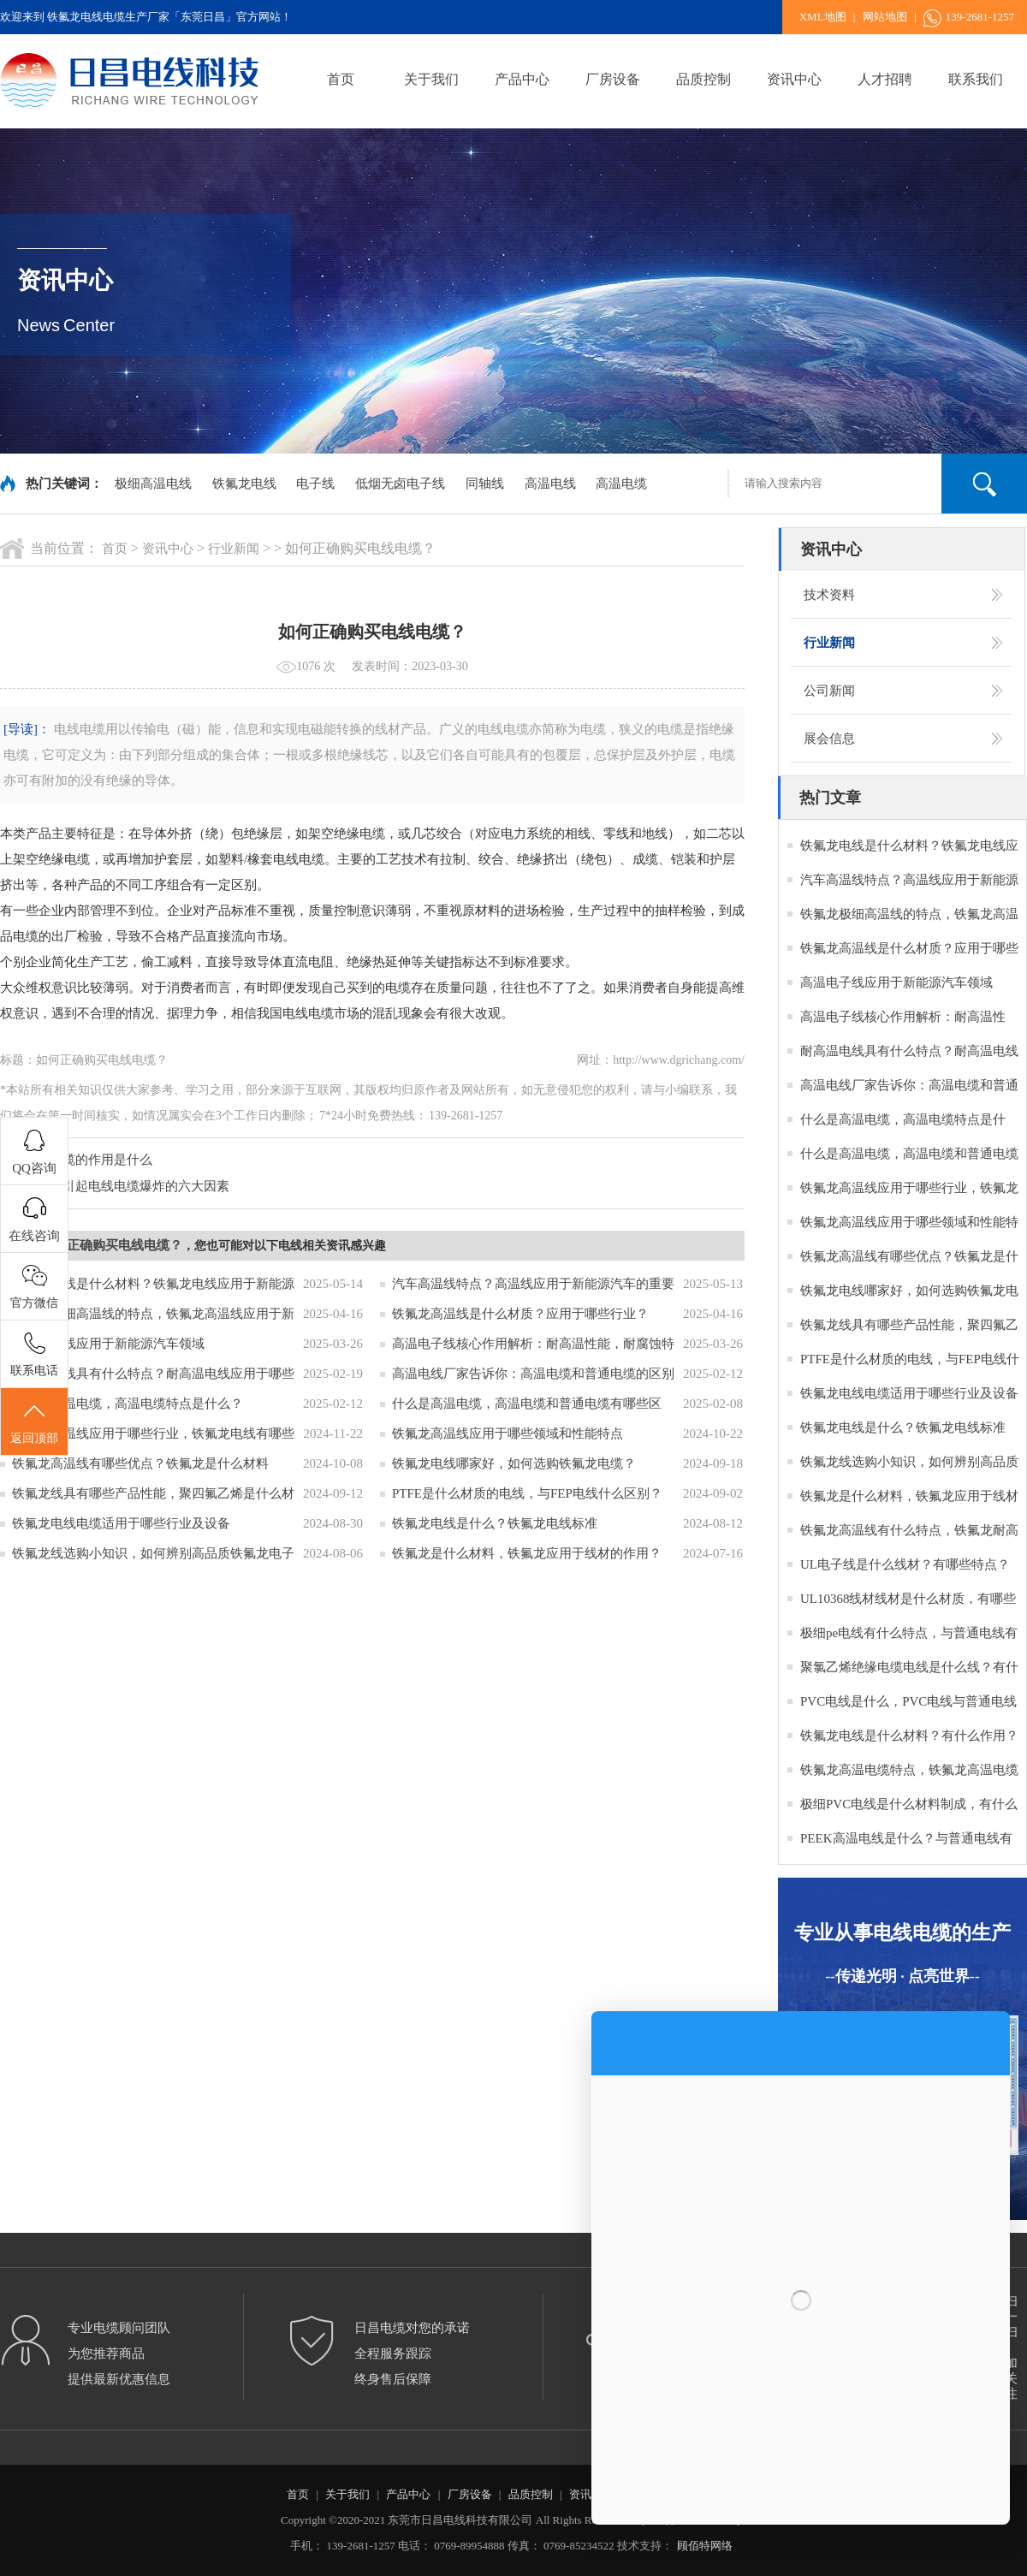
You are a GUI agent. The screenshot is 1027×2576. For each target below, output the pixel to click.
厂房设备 (612, 79)
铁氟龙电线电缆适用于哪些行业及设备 (121, 1523)
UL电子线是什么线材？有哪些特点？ (905, 1564)
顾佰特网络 (705, 2545)
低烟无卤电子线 (400, 483)
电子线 (315, 483)
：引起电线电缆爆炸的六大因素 (139, 1186)
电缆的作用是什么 (101, 1159)
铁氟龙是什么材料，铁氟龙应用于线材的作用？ (527, 1553)
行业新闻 (233, 548)
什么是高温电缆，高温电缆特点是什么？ (127, 1403)
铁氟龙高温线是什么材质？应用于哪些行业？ (520, 1314)
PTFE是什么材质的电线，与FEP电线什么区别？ (527, 1493)
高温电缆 (621, 483)
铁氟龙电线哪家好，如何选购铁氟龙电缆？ (514, 1463)
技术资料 (829, 595)
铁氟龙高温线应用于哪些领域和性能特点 (507, 1433)
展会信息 (829, 738)
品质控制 (703, 79)
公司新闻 (829, 690)
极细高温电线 (153, 483)
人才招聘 (885, 79)
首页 (340, 79)
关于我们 (431, 79)
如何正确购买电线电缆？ (111, 1245)
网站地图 (885, 16)
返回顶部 (34, 1422)
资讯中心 (794, 79)
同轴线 (485, 483)
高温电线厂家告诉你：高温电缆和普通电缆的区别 (533, 1373)
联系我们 (975, 79)
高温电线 (550, 483)
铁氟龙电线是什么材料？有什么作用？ (909, 1735)
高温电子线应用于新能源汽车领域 (108, 1343)
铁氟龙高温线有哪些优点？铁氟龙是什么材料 (140, 1463)
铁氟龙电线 (244, 483)
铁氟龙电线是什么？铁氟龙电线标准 (494, 1523)
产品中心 (522, 79)
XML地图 (822, 16)
